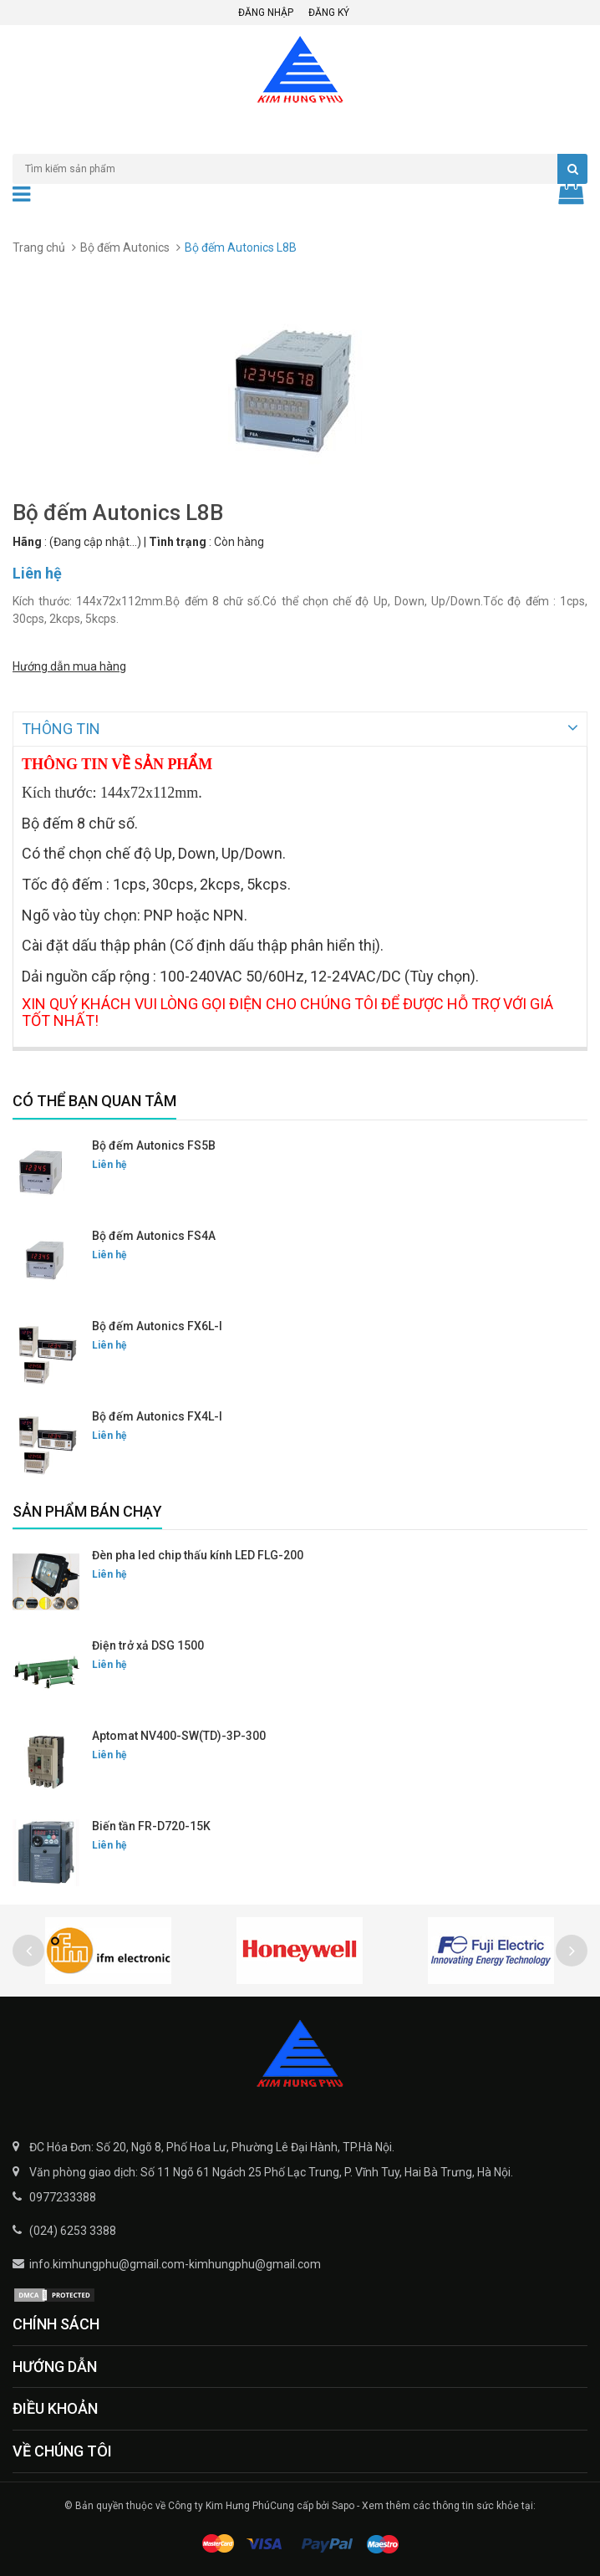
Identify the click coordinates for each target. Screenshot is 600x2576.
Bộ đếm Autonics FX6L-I (157, 1324)
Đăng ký (328, 12)
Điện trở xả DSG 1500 (148, 1643)
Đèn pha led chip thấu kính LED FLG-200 (197, 1553)
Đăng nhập (265, 12)
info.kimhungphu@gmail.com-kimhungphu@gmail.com (175, 2262)
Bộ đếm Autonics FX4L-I (157, 1414)
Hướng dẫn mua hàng (69, 663)
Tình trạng (177, 541)
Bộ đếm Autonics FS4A (154, 1234)
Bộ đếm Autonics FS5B (154, 1143)
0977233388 (62, 2195)
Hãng (27, 541)
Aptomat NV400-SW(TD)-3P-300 (179, 1734)
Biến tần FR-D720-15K (151, 1824)
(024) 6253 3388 (72, 2229)
